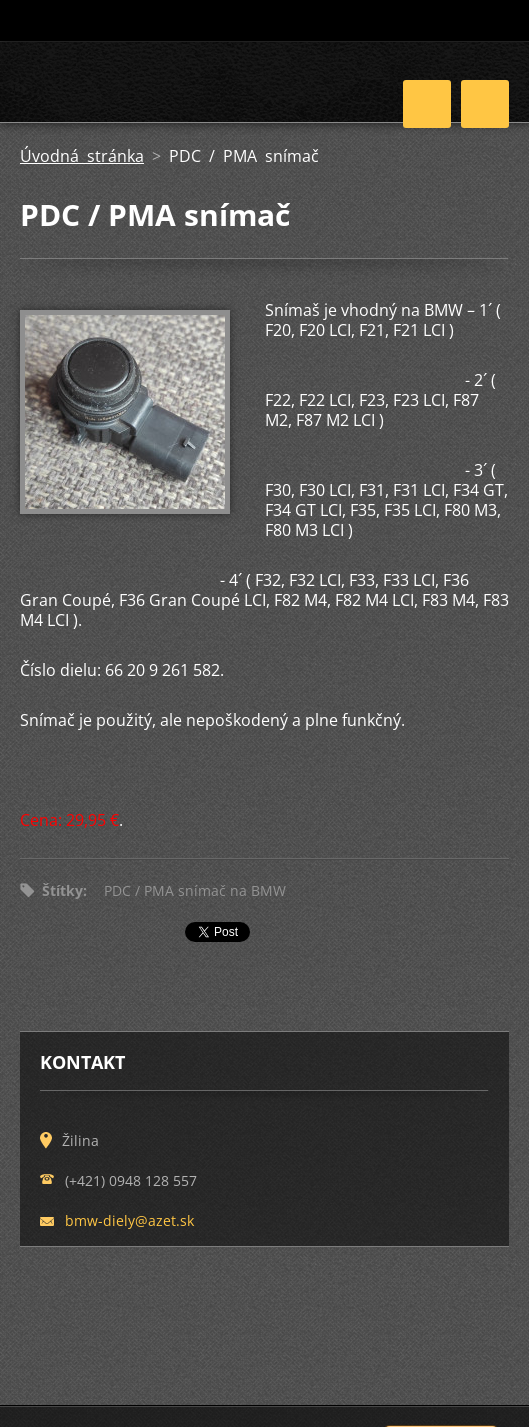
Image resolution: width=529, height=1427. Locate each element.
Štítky (62, 890)
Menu (485, 104)
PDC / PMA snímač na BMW (195, 890)
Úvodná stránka (82, 156)
